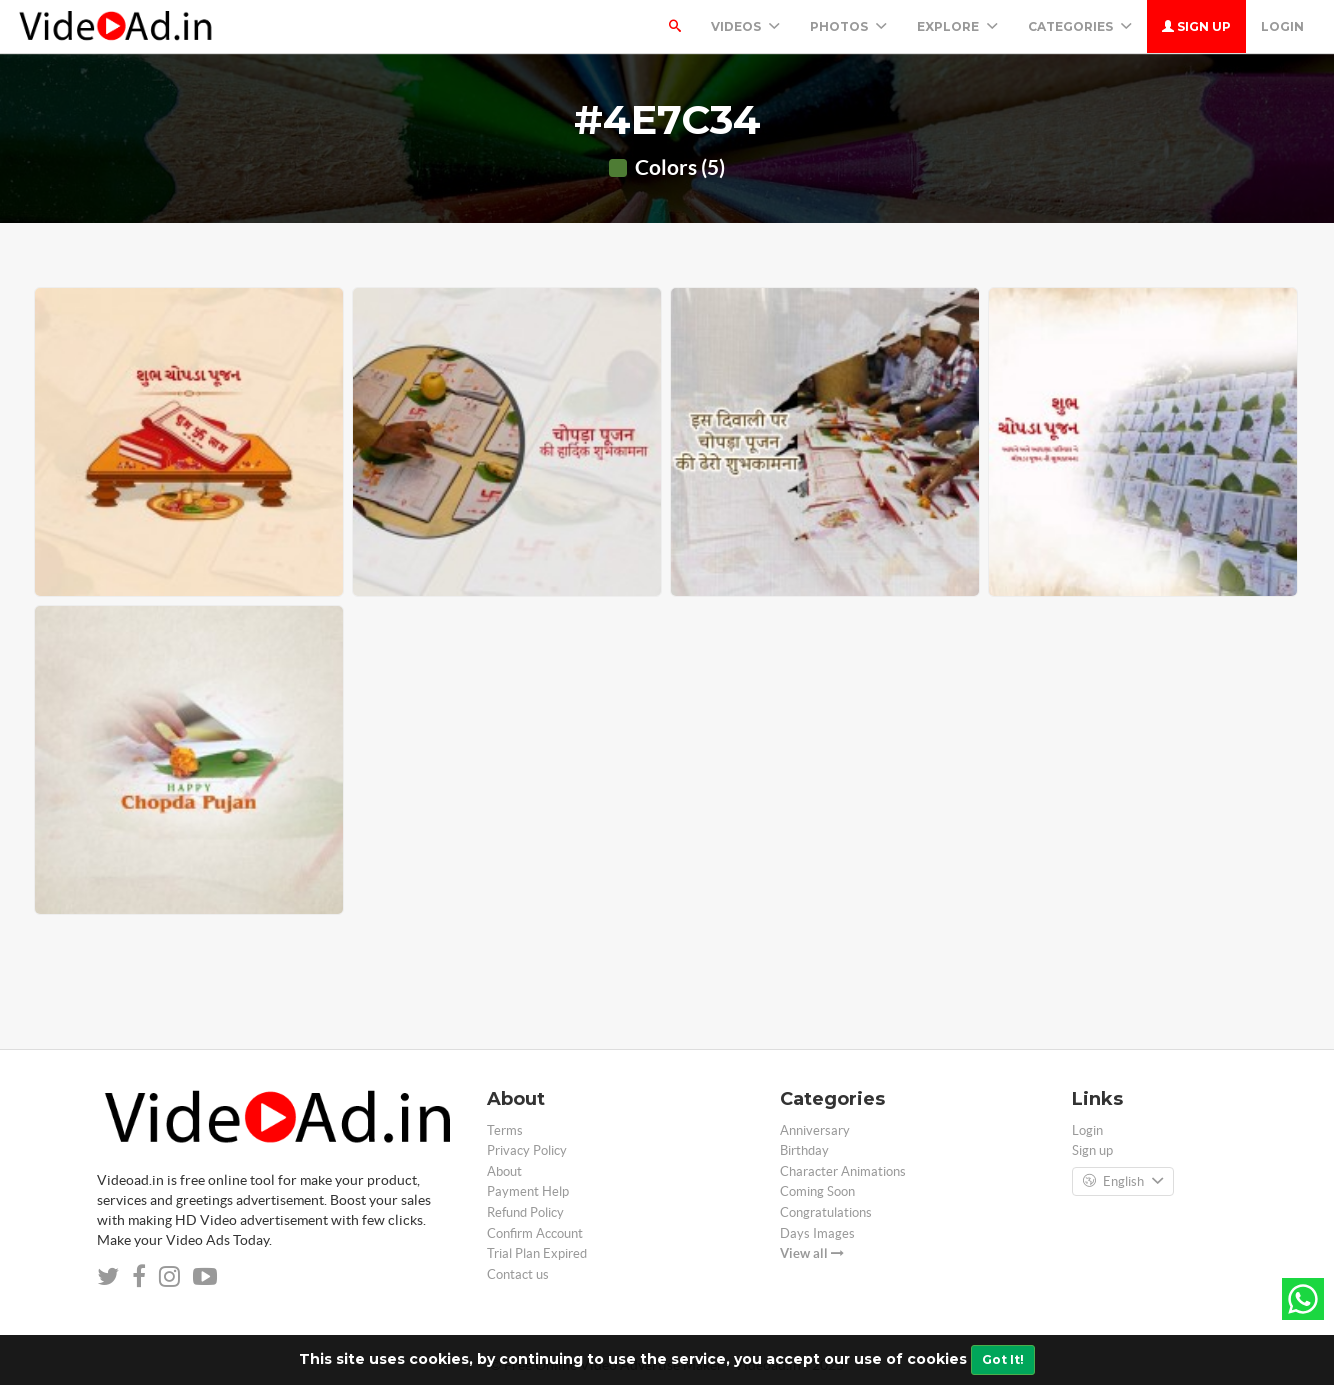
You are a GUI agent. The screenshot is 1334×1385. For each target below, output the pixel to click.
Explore (957, 26)
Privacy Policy (527, 1150)
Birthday (804, 1150)
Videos (745, 26)
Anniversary (815, 1130)
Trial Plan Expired (537, 1253)
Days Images (817, 1233)
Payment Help (528, 1191)
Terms (505, 1130)
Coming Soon (817, 1191)
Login (1282, 26)
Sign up (1196, 26)
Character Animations (843, 1171)
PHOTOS (848, 26)
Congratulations (826, 1212)
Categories (1080, 26)
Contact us (518, 1274)
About (504, 1171)
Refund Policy (525, 1212)
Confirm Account (535, 1233)
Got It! (1003, 1359)
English (1123, 1182)
